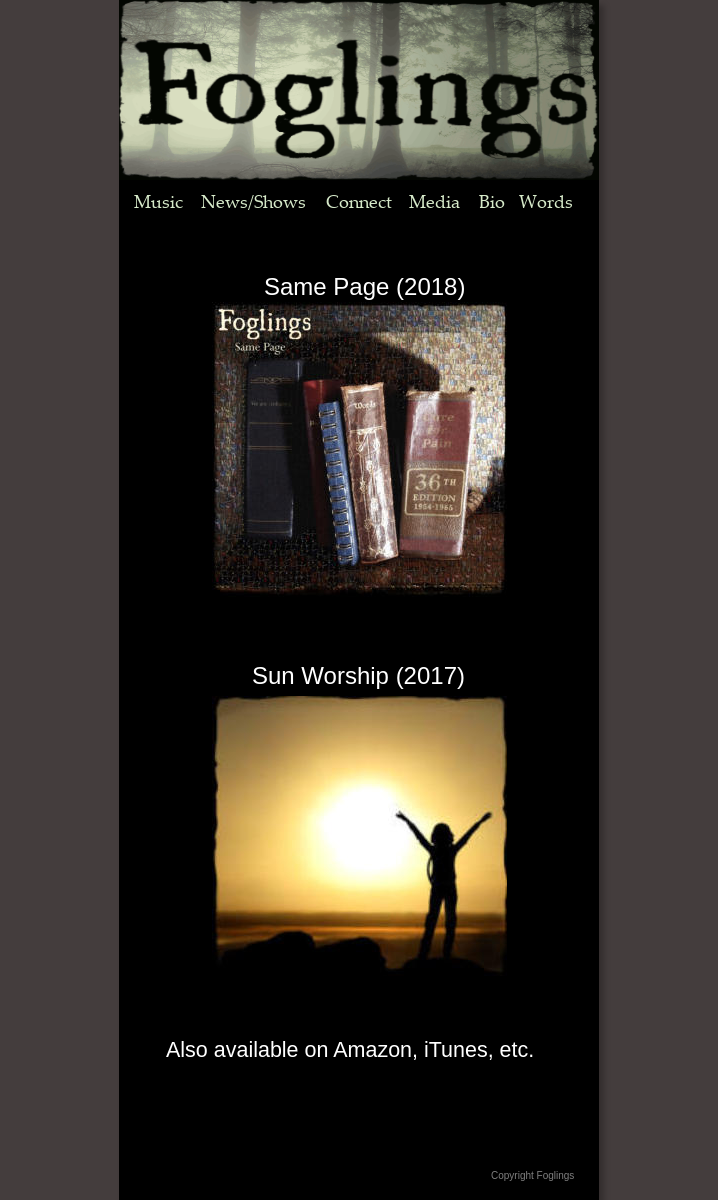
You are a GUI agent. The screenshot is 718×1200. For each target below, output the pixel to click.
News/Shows (253, 201)
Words (546, 201)
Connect (359, 201)
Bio (492, 201)
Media (434, 201)
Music (158, 201)
